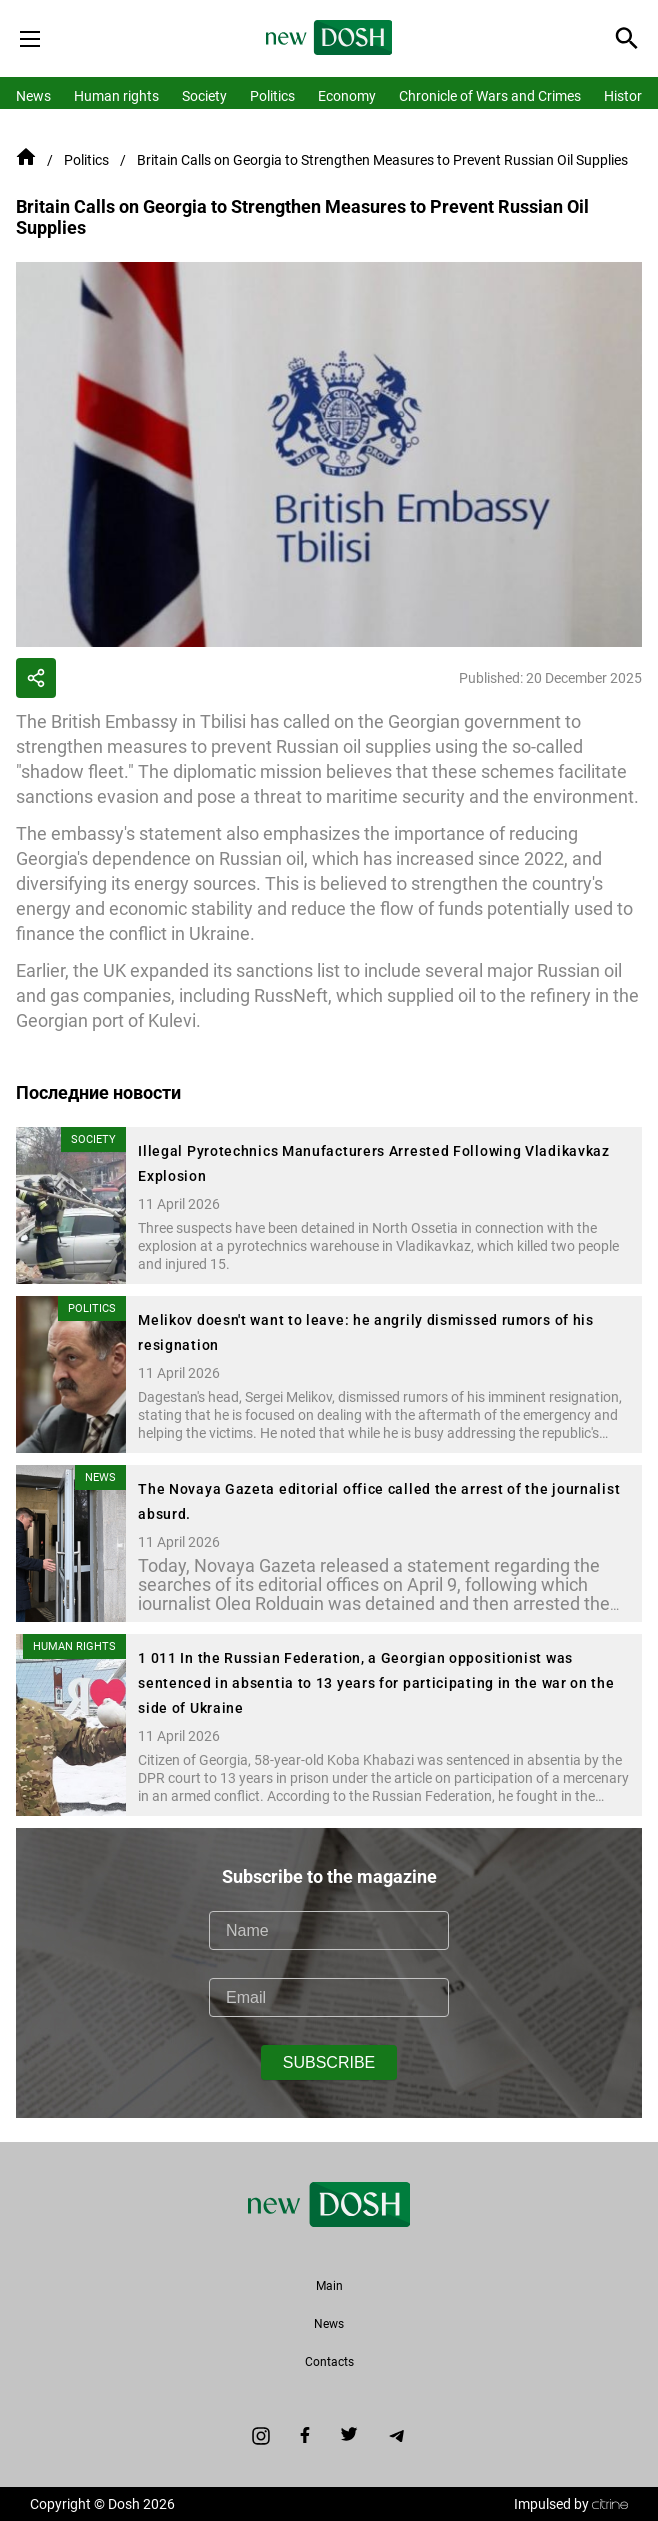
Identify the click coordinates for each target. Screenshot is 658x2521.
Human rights (116, 96)
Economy (347, 96)
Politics (272, 96)
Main (329, 2286)
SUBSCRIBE (329, 2062)
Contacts (329, 2362)
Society (204, 96)
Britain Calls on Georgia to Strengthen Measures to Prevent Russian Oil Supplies (382, 160)
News (33, 96)
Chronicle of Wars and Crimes (490, 96)
